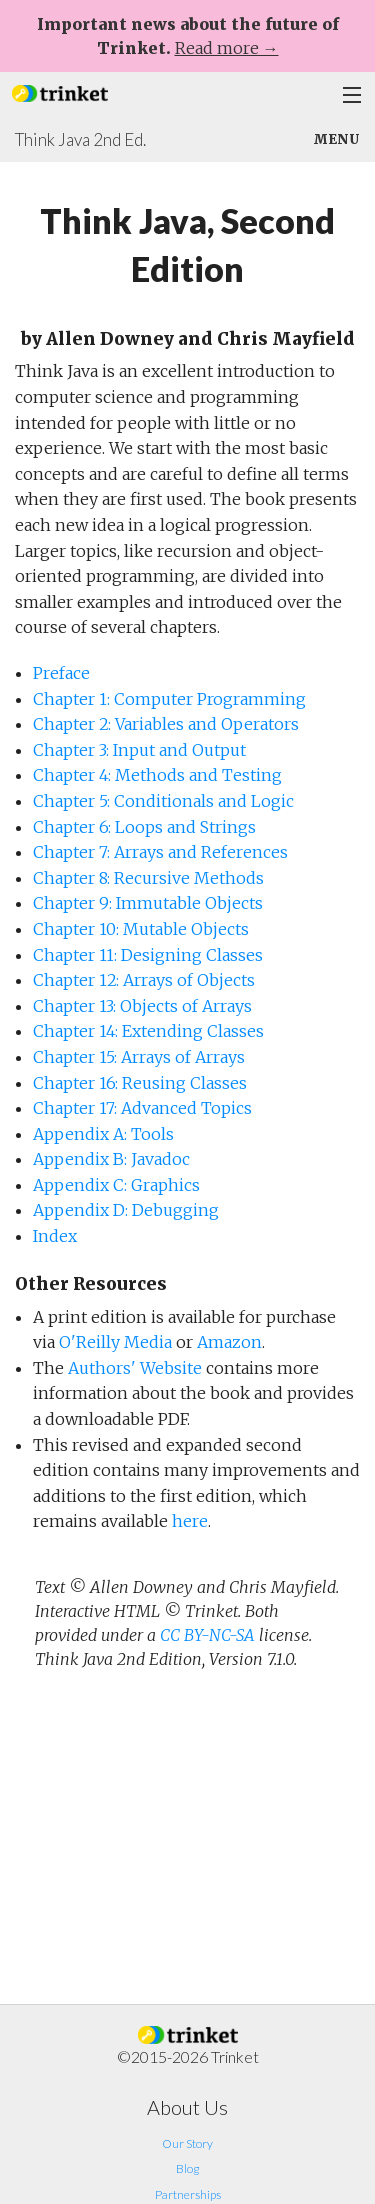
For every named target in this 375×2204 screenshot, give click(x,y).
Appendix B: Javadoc (111, 1159)
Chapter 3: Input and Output (139, 750)
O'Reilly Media (115, 1342)
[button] (60, 91)
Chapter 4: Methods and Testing (157, 775)
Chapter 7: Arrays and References (160, 852)
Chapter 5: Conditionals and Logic (163, 801)
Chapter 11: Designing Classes (148, 955)
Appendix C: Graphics (116, 1185)
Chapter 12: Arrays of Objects (144, 980)
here (190, 1521)
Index (55, 1236)
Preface (61, 673)
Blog (187, 2168)
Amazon (229, 1342)
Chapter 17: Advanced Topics (142, 1108)
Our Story (187, 2143)
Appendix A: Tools (103, 1134)
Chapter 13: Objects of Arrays (142, 1006)
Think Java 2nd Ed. (80, 139)
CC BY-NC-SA (207, 1635)
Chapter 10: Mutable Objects (141, 929)
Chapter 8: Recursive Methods (148, 878)
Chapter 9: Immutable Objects (148, 903)
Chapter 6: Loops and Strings (144, 827)
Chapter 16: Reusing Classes (140, 1083)
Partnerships (188, 2194)
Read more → (227, 48)
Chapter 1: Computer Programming (169, 699)
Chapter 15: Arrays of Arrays (139, 1057)
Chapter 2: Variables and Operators (166, 724)
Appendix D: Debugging (126, 1210)
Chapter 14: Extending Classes (148, 1031)
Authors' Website (135, 1368)
